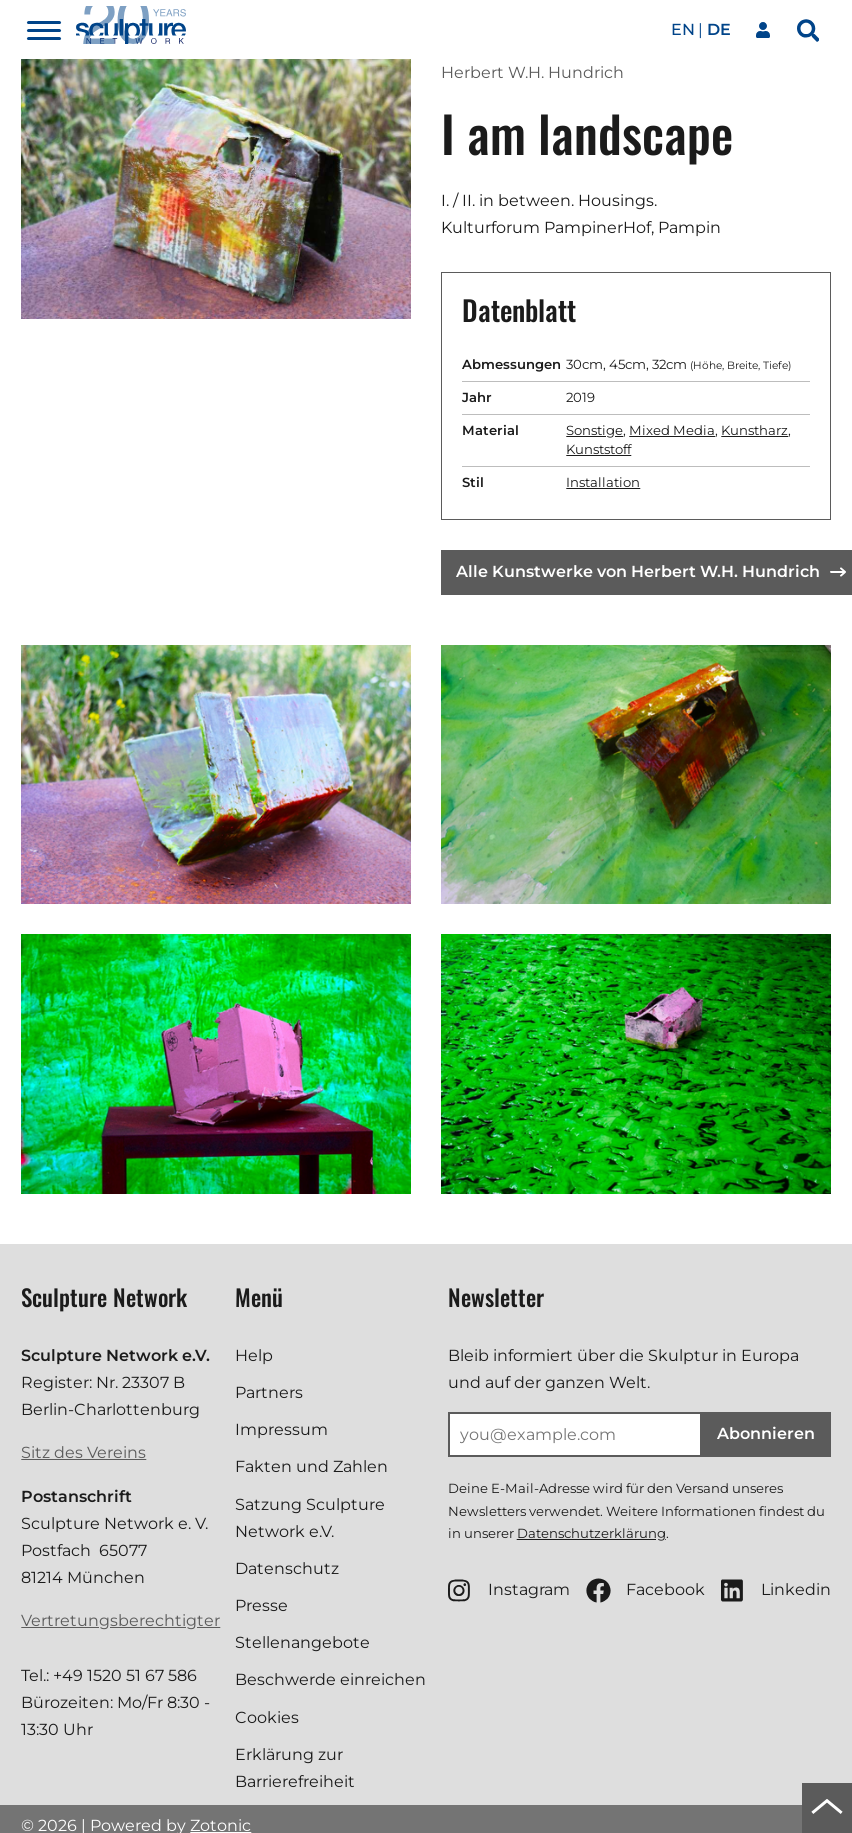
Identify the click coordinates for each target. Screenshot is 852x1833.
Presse (261, 1605)
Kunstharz (754, 430)
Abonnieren (766, 1433)
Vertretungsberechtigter (120, 1620)
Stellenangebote (302, 1642)
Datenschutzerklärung (591, 1533)
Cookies (267, 1717)
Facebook (645, 1590)
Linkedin (776, 1590)
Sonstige (594, 430)
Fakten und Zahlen (311, 1466)
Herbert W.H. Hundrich (532, 72)
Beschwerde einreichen (330, 1679)
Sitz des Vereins (83, 1452)
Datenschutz (287, 1568)
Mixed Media (672, 430)
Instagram (509, 1590)
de (719, 29)
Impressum (281, 1429)
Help (254, 1355)
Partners (269, 1392)
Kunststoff (598, 449)
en (683, 29)
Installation (603, 482)
